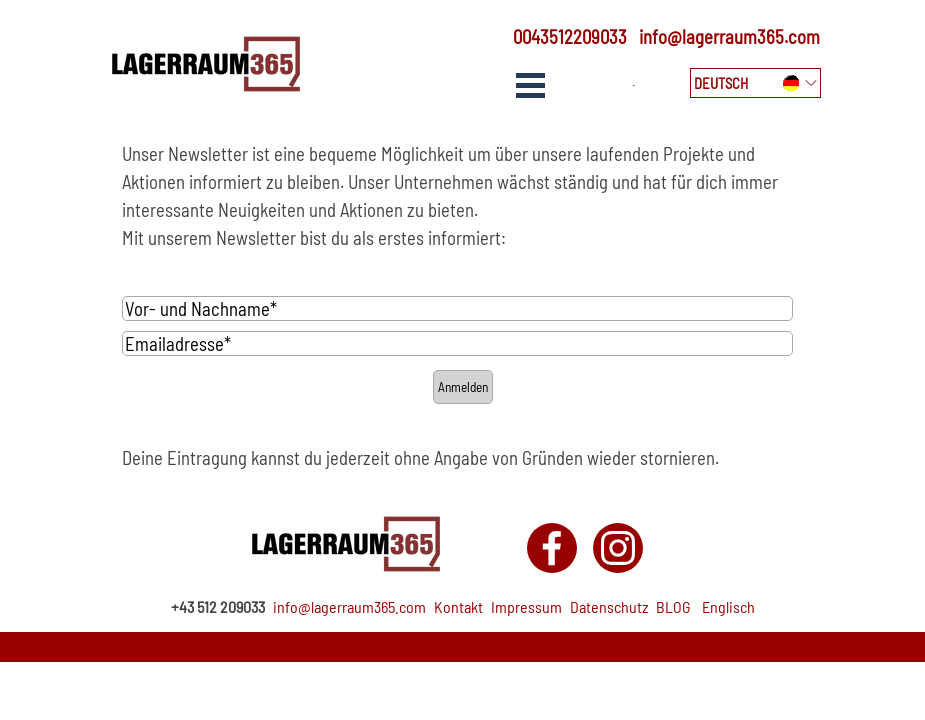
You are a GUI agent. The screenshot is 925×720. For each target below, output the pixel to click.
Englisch (728, 606)
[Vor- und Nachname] (458, 308)
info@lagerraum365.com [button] (729, 36)
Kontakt (458, 606)
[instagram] (618, 548)
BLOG (673, 606)
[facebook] (552, 548)
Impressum (526, 606)
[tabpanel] (563, 37)
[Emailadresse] (458, 343)
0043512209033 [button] (570, 36)
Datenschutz (609, 606)
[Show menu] (531, 85)
